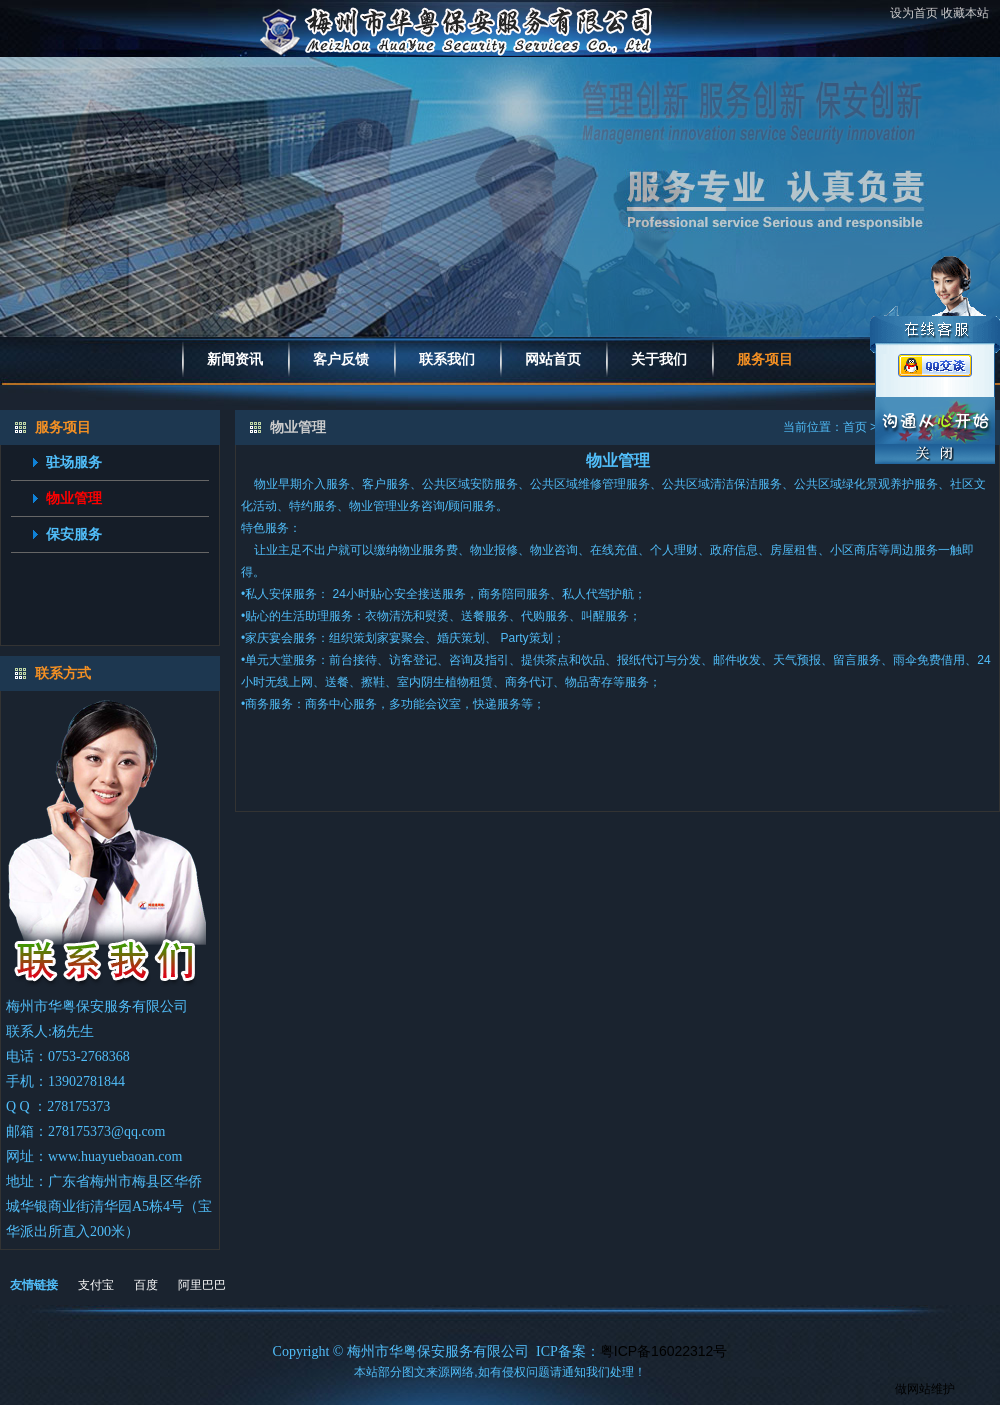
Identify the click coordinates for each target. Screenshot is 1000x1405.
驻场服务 (74, 462)
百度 (146, 1285)
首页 (855, 427)
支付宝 (96, 1285)
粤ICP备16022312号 (664, 1351)
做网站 (913, 1389)
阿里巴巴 (202, 1285)
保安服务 (74, 534)
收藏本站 (965, 13)
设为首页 (914, 13)
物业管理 (74, 498)
